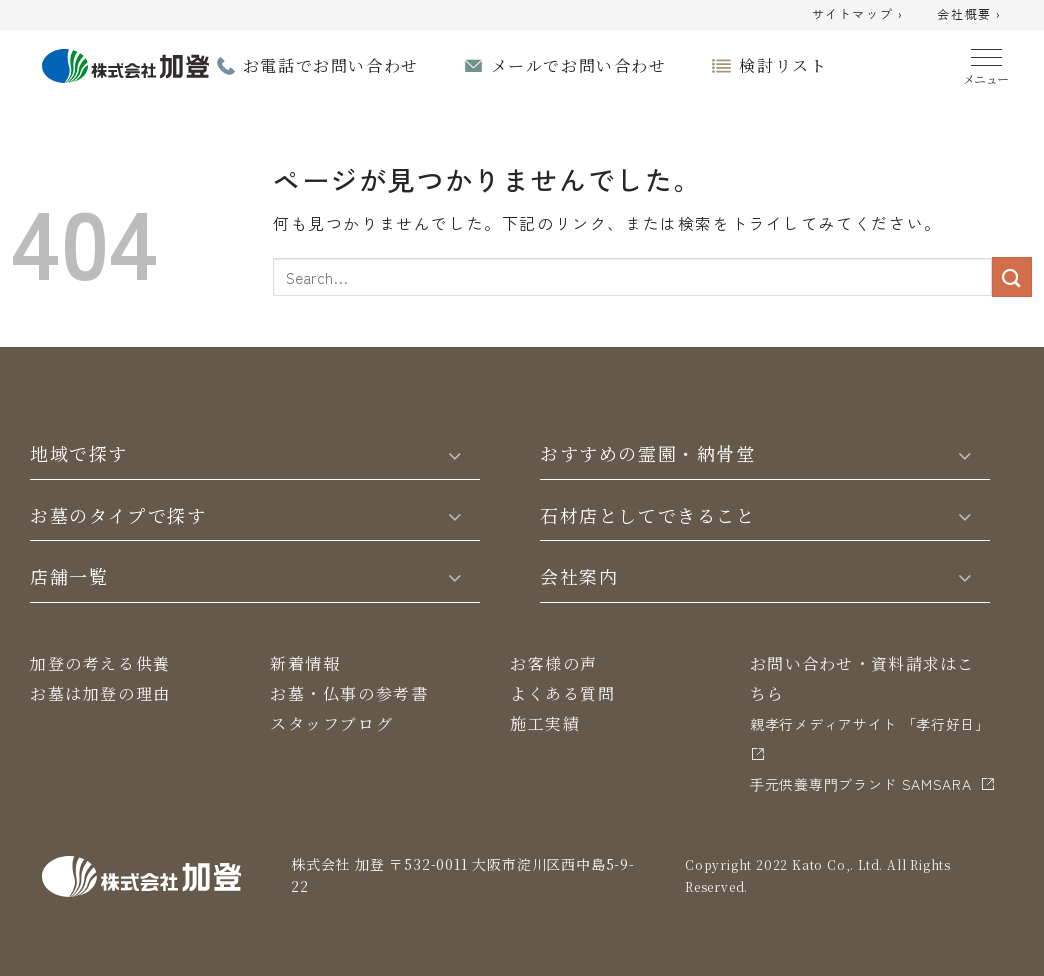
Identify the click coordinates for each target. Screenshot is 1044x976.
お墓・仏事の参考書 (349, 693)
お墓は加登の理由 (100, 693)
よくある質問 (563, 693)
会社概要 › (969, 15)
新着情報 (305, 663)
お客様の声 (554, 663)
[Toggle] (455, 454)
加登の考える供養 (100, 663)
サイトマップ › (858, 15)
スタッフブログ (331, 723)
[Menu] (986, 62)
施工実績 (545, 723)
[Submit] (1012, 276)
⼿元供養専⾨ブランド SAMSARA (861, 784)
